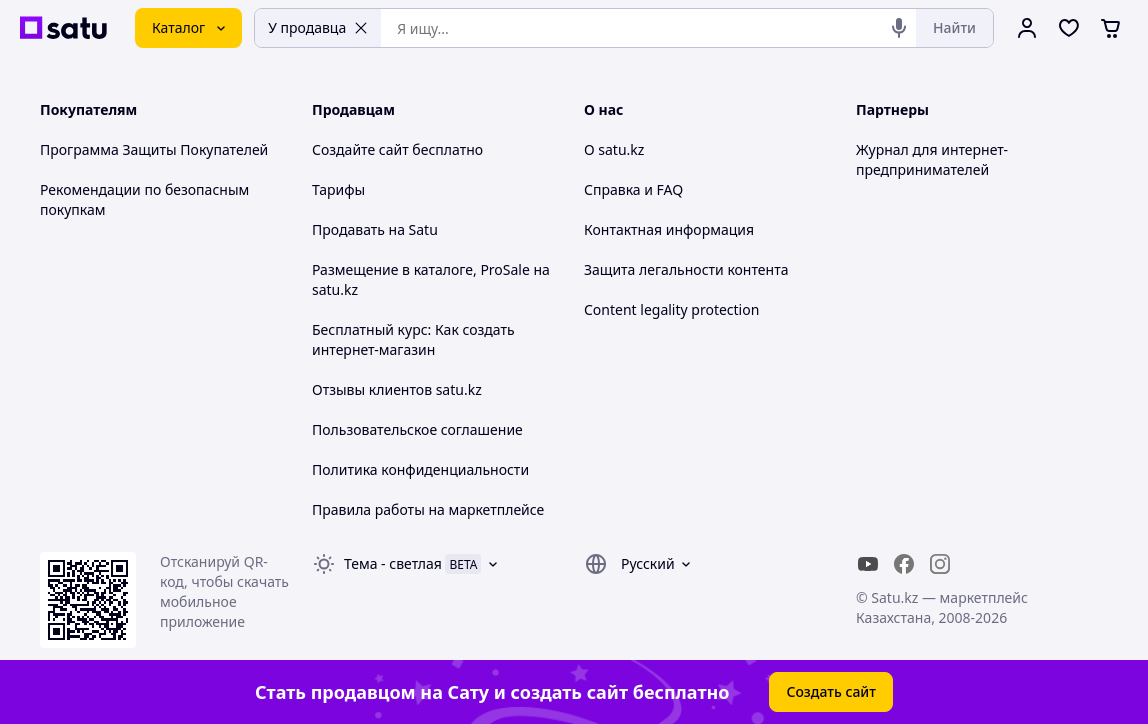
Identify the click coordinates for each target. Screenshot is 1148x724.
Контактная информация (669, 229)
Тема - (393, 563)
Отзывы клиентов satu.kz (397, 389)
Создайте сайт (360, 149)
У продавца (318, 27)
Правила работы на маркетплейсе (428, 509)
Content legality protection (671, 309)
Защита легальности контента (686, 269)
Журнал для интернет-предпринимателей (932, 159)
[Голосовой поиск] (899, 28)
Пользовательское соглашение (417, 429)
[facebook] (904, 564)
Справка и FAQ (633, 189)
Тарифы (338, 189)
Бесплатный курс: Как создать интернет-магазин (413, 339)
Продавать (348, 229)
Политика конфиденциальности (420, 469)
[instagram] (940, 564)
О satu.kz (614, 149)
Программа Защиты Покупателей (154, 149)
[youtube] (868, 564)
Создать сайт (831, 691)
